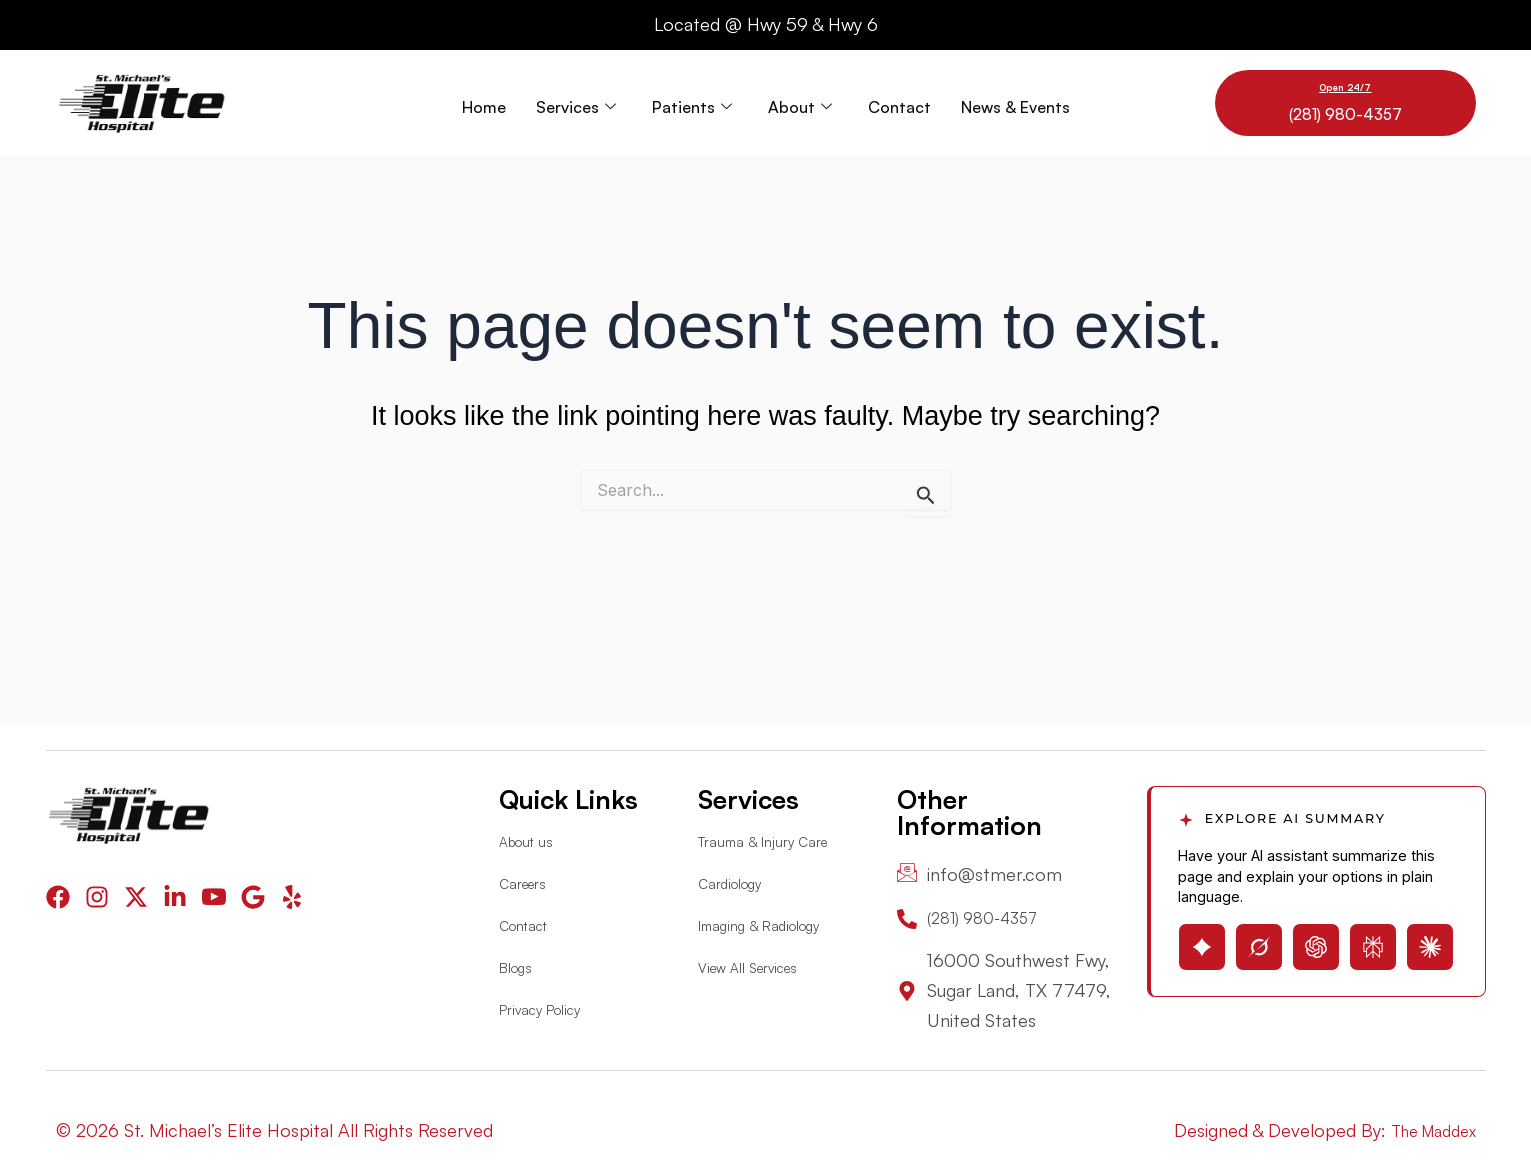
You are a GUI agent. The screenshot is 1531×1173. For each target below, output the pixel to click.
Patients (692, 103)
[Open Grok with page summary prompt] (1259, 938)
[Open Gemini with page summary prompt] (1202, 938)
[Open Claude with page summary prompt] (1430, 938)
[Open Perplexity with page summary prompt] (1373, 938)
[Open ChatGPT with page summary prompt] (1316, 938)
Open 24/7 (1345, 86)
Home (484, 103)
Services (576, 103)
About (800, 103)
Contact (899, 103)
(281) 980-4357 (1345, 112)
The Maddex (1426, 1130)
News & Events (1015, 103)
